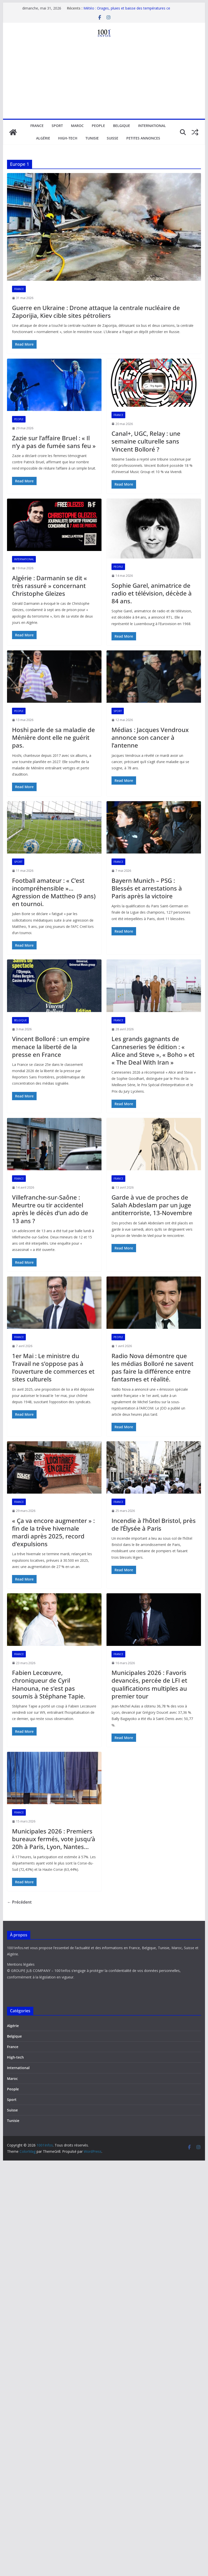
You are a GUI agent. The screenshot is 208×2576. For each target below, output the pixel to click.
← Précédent (19, 1902)
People (98, 125)
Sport (57, 125)
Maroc (77, 125)
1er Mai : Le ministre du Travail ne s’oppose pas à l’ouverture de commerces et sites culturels (53, 1367)
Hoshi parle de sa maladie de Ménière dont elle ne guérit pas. (53, 737)
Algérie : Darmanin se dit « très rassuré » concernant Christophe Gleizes (49, 586)
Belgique (121, 125)
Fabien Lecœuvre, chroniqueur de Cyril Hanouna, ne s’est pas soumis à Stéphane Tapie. (48, 1684)
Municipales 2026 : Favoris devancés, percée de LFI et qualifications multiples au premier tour (149, 1684)
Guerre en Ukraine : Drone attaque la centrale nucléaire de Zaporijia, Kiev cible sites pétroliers (96, 312)
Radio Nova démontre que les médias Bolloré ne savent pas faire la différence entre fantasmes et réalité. (152, 1367)
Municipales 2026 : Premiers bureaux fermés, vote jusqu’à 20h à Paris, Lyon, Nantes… (53, 1839)
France (37, 125)
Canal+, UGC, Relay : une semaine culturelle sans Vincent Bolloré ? (146, 441)
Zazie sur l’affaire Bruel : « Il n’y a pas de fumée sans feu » (54, 442)
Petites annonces (143, 138)
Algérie (43, 138)
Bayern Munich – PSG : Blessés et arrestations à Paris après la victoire (147, 888)
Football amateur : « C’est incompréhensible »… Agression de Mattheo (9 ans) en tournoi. (53, 892)
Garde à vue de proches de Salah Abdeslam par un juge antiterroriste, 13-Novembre (152, 1205)
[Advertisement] (104, 81)
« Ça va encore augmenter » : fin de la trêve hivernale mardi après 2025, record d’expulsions (53, 1532)
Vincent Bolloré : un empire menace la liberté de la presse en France (51, 1046)
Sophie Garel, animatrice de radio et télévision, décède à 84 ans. (152, 593)
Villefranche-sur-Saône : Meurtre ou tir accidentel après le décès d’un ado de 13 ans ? (50, 1209)
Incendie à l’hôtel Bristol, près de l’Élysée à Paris (154, 1524)
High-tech (67, 138)
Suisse (112, 138)
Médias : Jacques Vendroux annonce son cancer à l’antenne (150, 737)
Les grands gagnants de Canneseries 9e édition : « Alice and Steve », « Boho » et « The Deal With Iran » (153, 1050)
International (152, 125)
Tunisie (92, 138)
